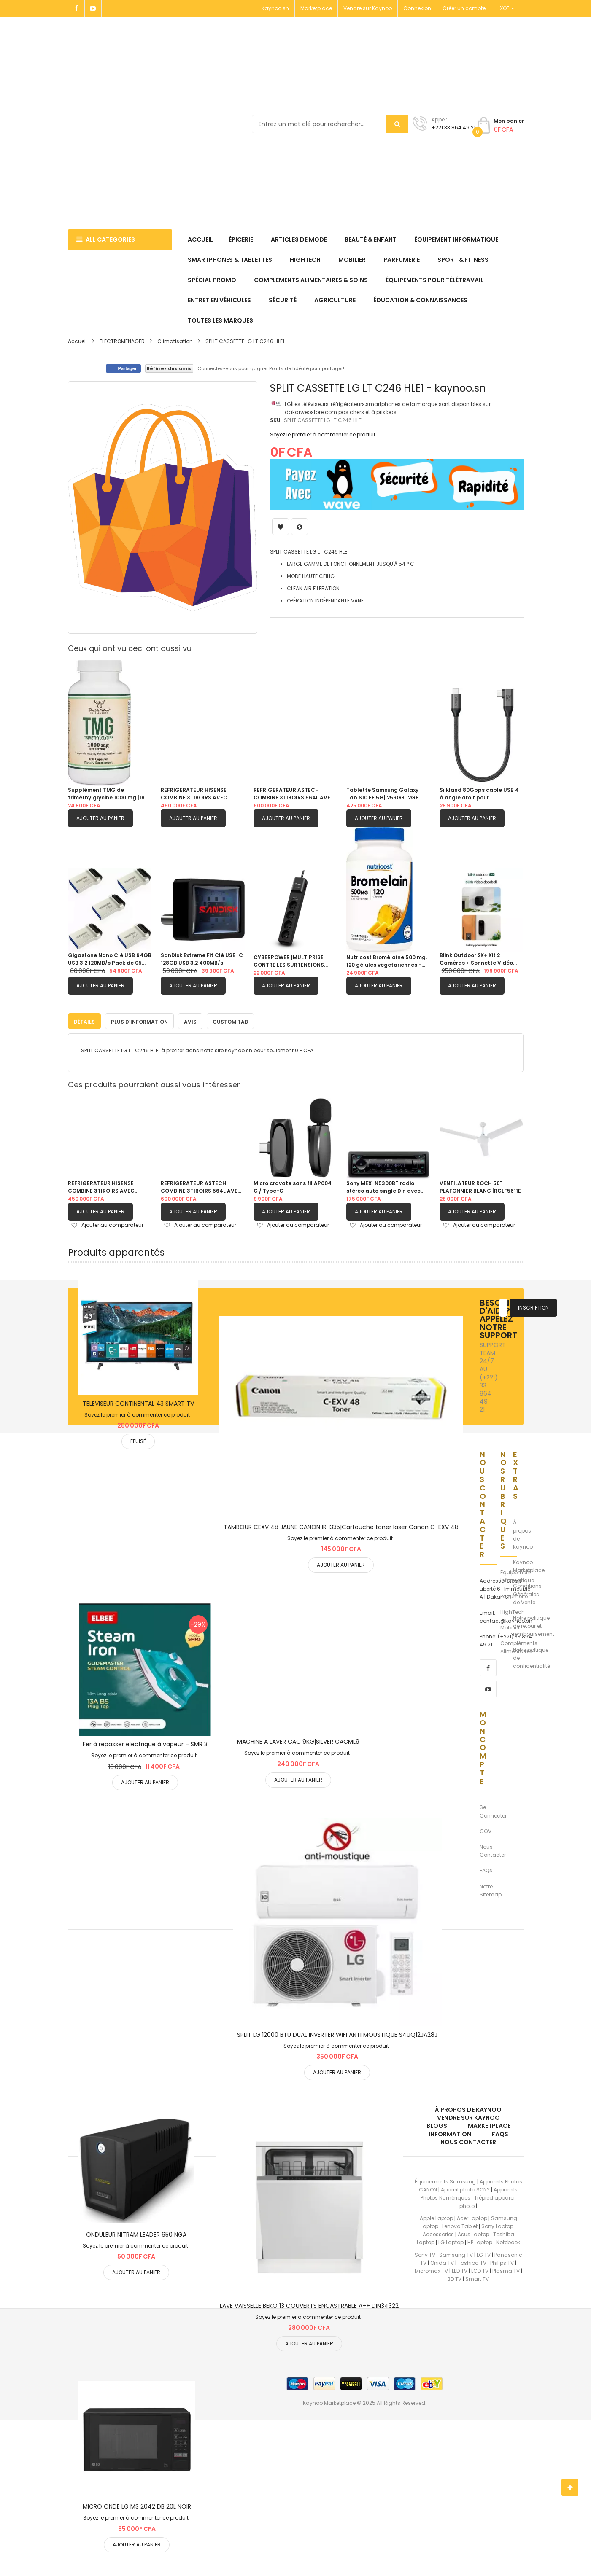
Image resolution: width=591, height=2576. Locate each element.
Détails (84, 1020)
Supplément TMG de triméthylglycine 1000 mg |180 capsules (108, 793)
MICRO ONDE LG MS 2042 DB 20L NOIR (137, 2505)
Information (450, 2132)
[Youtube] (93, 8)
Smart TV (477, 2277)
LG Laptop (451, 2240)
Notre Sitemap (491, 1888)
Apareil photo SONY (465, 2187)
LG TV (484, 2252)
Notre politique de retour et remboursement (533, 1624)
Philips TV (502, 2260)
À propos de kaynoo (468, 2108)
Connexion (417, 8)
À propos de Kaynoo (523, 1533)
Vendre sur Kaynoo (367, 8)
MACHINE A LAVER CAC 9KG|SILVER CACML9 (298, 1740)
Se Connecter (493, 1809)
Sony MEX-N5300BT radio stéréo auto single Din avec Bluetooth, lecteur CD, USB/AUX (383, 1185)
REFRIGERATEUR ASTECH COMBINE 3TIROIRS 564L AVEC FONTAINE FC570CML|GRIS (294, 793)
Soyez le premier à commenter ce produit (322, 434)
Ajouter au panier (100, 818)
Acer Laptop (472, 2216)
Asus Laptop (473, 2232)
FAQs (486, 1868)
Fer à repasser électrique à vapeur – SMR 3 (145, 1742)
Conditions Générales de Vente (527, 1592)
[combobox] (330, 124)
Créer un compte (464, 8)
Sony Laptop (497, 2224)
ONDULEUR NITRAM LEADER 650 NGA (136, 2233)
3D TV (454, 2277)
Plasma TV (506, 2269)
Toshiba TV (472, 2260)
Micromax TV (431, 2269)
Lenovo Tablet (460, 2224)
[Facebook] (76, 8)
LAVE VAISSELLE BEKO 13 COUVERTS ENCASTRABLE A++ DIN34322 (309, 2304)
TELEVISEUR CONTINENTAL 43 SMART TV (138, 1402)
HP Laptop (479, 2240)
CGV (485, 1829)
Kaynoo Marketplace (529, 1564)
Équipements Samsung (445, 2179)
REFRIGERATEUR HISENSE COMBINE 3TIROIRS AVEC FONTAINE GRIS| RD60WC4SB (199, 793)
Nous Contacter (493, 1849)
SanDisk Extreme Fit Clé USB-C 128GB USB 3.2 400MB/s (202, 959)
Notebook (508, 2240)
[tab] (84, 1019)
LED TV (459, 2269)
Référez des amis (169, 368)
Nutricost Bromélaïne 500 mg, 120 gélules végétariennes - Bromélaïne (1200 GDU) (386, 961)
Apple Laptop (436, 2216)
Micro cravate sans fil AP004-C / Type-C (294, 1185)
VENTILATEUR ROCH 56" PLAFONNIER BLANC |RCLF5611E (480, 1185)
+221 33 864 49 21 (453, 127)
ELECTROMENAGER (122, 341)
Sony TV (425, 2252)
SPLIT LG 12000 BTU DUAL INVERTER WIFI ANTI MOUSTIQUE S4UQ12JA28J (337, 2032)
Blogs (436, 2124)
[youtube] (488, 1687)
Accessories (438, 2232)
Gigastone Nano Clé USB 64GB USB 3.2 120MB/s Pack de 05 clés (109, 959)
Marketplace (316, 8)
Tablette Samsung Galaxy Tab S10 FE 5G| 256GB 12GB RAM (382, 793)
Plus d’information (139, 1020)
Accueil (77, 341)
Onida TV (442, 2260)
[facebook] (488, 1666)
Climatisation (175, 341)
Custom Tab (230, 1020)
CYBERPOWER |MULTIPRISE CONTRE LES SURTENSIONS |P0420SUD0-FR (289, 961)
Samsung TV (456, 2252)
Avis (190, 1020)
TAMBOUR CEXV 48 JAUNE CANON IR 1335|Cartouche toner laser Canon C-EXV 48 (341, 1525)
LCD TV (479, 2269)
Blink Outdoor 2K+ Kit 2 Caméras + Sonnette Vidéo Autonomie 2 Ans (476, 959)
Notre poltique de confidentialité (531, 1655)
